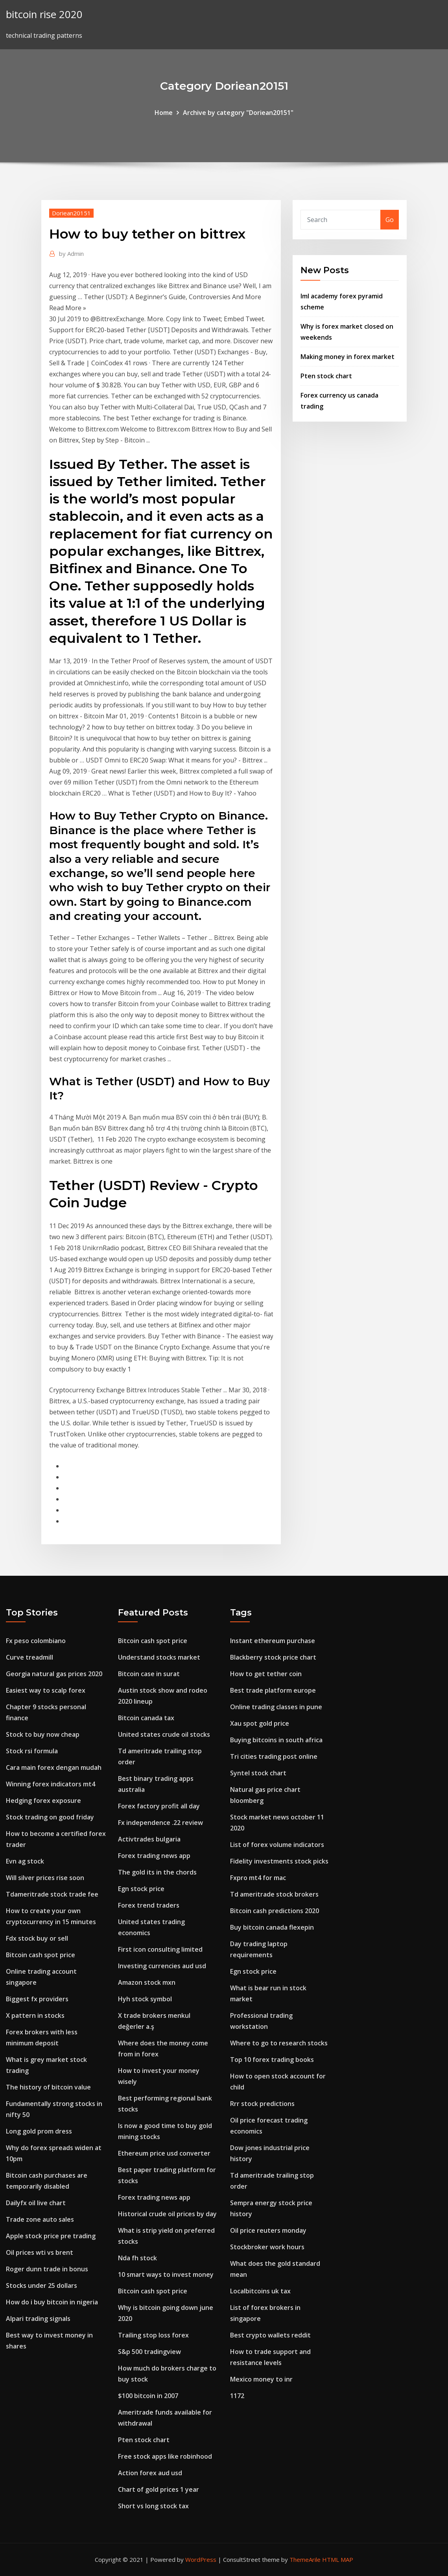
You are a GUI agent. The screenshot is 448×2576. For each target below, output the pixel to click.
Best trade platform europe (273, 1690)
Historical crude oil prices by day (167, 2214)
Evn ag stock (25, 1861)
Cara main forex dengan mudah (53, 1767)
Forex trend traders (148, 1905)
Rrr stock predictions (262, 2103)
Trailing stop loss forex (153, 2335)
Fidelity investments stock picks (279, 1861)
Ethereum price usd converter (164, 2153)
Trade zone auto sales (40, 2219)
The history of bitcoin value (48, 2087)
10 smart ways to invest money (166, 2274)
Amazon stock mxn (146, 1982)
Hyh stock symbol (145, 1999)
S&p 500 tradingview (149, 2351)
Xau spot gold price (259, 1723)
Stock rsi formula (32, 1751)
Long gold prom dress (39, 2131)
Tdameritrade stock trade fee (52, 1894)
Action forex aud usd (150, 2473)
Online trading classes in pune (276, 1707)
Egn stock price (141, 1888)
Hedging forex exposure (43, 1800)
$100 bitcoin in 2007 (148, 2395)
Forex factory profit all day (159, 1806)
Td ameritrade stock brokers (274, 1894)
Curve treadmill (29, 1657)
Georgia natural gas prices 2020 (54, 1673)
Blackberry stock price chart (273, 1657)
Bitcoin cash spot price (40, 1955)
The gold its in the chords (157, 1872)
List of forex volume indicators (277, 1844)
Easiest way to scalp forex (45, 1690)
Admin (71, 253)
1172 (237, 2395)
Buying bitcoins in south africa (276, 1740)
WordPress (200, 2559)
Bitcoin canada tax (146, 1718)
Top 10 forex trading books (272, 2059)
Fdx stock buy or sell (37, 1938)
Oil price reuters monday (268, 2230)
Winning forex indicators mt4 (50, 1784)
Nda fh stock (137, 2258)
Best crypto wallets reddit (270, 2335)
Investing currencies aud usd (162, 1966)
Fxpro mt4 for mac (258, 1877)
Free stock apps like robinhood (165, 2456)
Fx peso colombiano (36, 1640)
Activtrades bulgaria (149, 1839)
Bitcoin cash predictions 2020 (274, 1910)
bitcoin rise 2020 (44, 14)
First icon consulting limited (160, 1949)
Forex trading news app (154, 1855)
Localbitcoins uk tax (260, 2291)
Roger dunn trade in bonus (47, 2269)
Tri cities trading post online (273, 1756)
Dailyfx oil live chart (36, 2202)
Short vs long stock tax (153, 2506)
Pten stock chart (326, 376)
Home (164, 112)
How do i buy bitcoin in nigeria (52, 2302)
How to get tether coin (266, 1673)
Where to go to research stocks (279, 2043)
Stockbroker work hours (267, 2247)
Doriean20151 (71, 213)
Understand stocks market (159, 1657)
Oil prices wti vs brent (39, 2252)
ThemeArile (305, 2559)
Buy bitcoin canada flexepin (272, 1927)
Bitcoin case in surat (149, 1673)
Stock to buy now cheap (42, 1734)
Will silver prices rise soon (45, 1877)
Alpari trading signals (38, 2318)
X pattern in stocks (35, 2015)
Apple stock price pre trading (51, 2236)
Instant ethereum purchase (272, 1640)
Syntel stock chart (258, 1773)
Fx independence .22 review (160, 1822)
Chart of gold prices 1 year (158, 2489)
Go (389, 219)
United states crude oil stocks (164, 1734)
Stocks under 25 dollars (41, 2285)
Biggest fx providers (37, 1999)
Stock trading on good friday (50, 1817)
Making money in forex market (348, 356)
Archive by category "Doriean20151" (238, 112)
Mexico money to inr (261, 2379)
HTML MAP (337, 2559)
